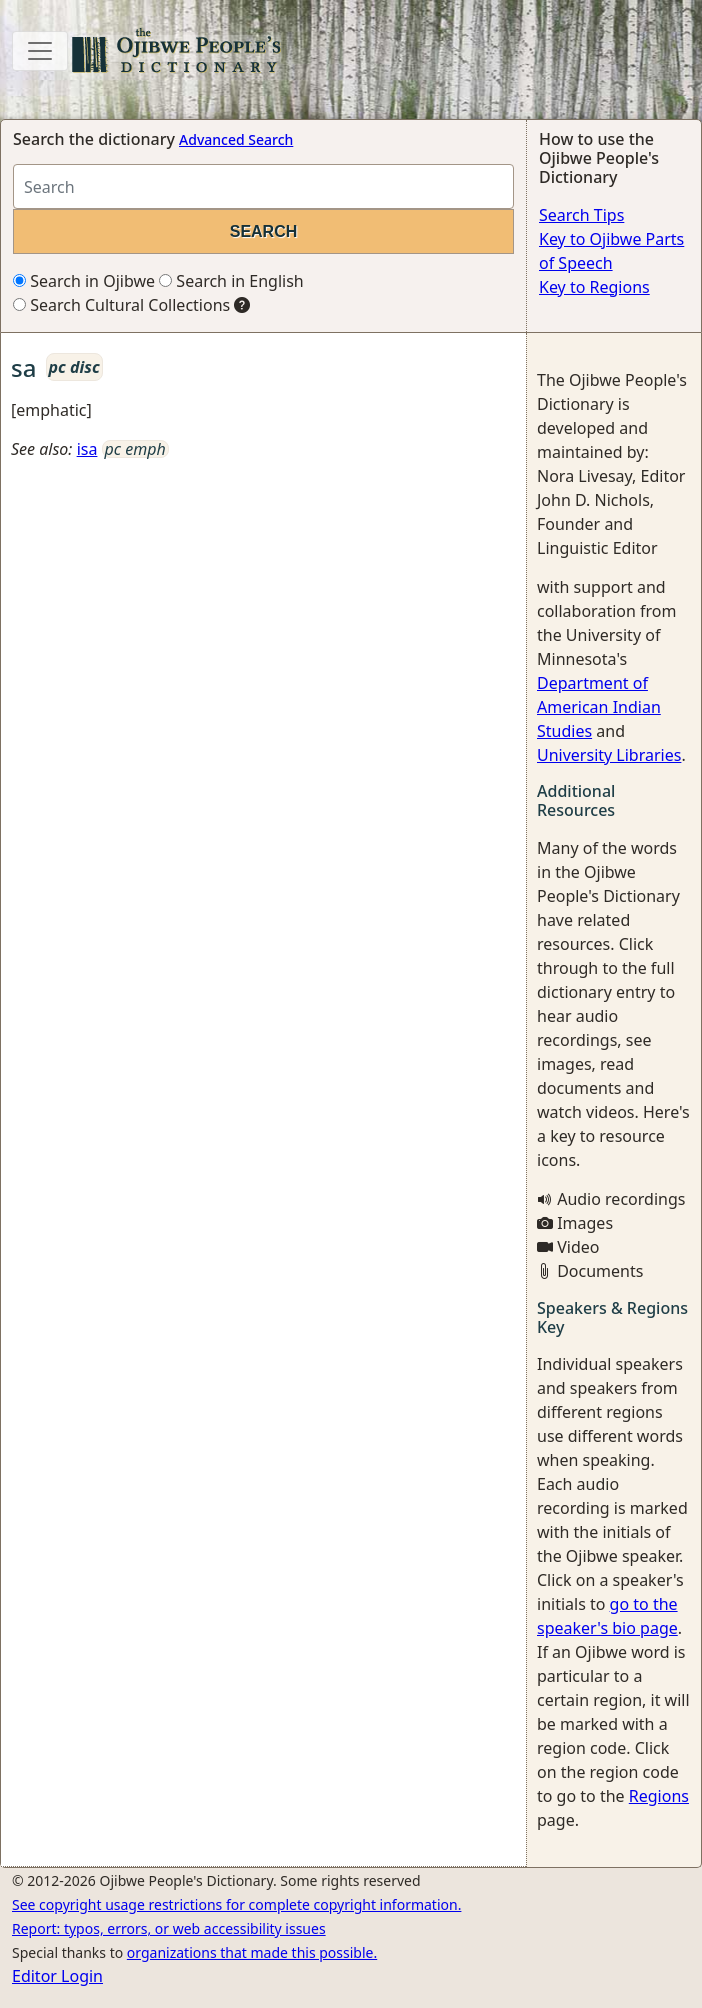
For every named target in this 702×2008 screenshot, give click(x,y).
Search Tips (581, 215)
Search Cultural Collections (121, 305)
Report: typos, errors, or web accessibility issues (169, 1928)
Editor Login (57, 1976)
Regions (659, 1796)
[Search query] (263, 186)
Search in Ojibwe (84, 281)
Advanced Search (236, 139)
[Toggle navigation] (40, 51)
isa (87, 449)
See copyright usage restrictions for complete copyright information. (236, 1904)
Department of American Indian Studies (599, 707)
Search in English (231, 281)
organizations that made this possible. (252, 1952)
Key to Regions (594, 287)
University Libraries (609, 755)
